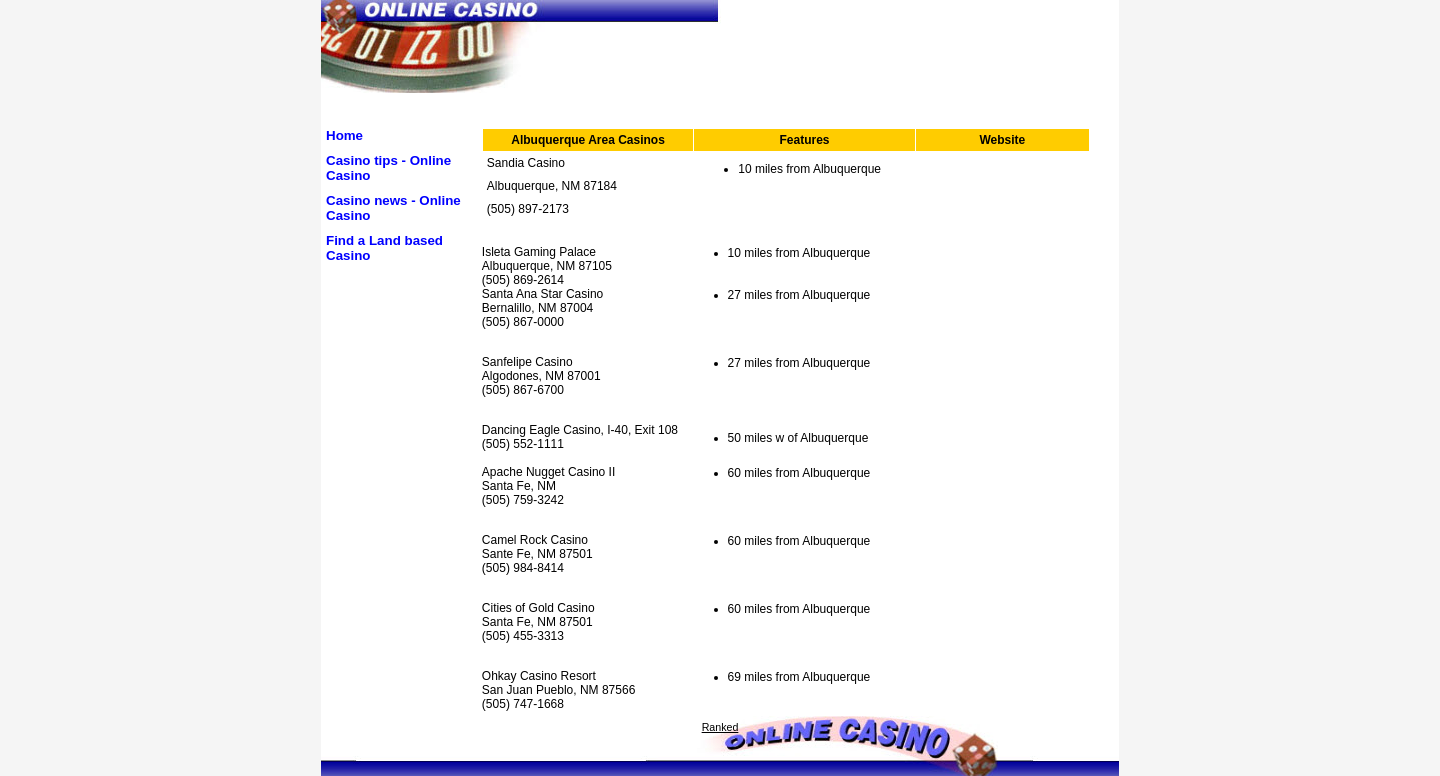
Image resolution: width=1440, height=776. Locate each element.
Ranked (720, 727)
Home (344, 135)
